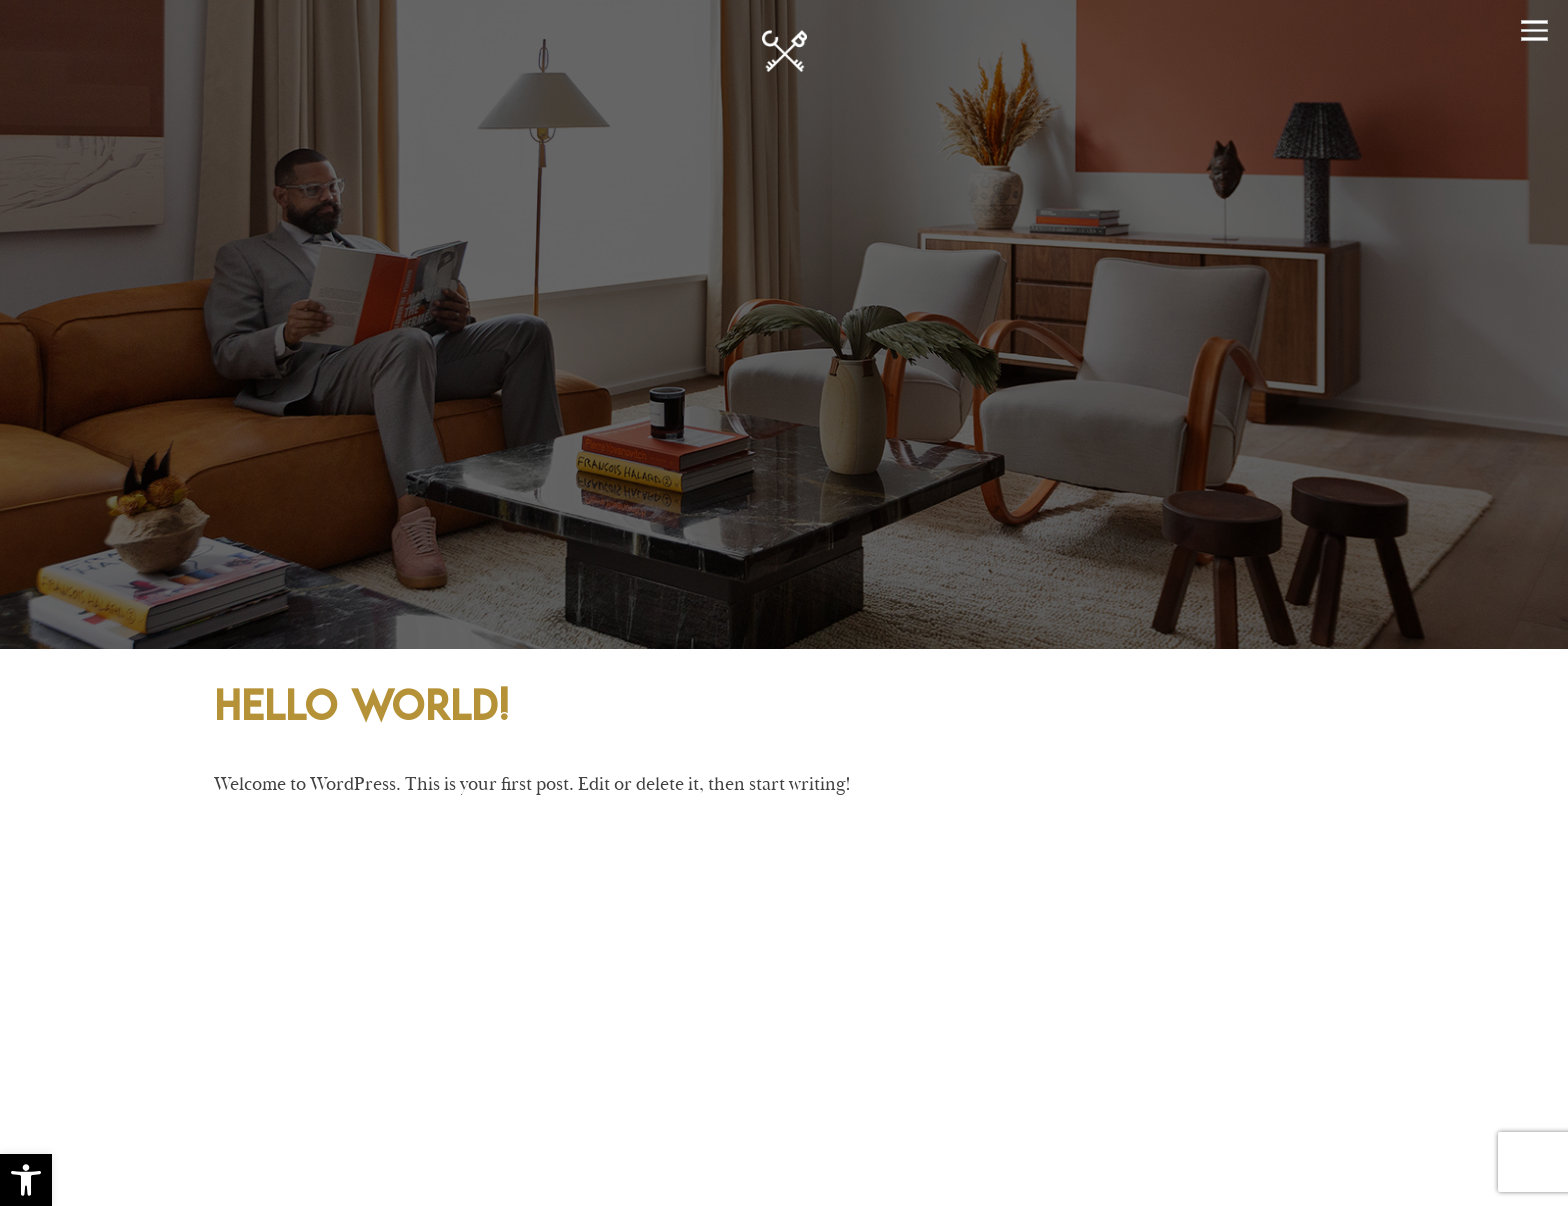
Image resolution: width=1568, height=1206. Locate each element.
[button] (26, 1180)
